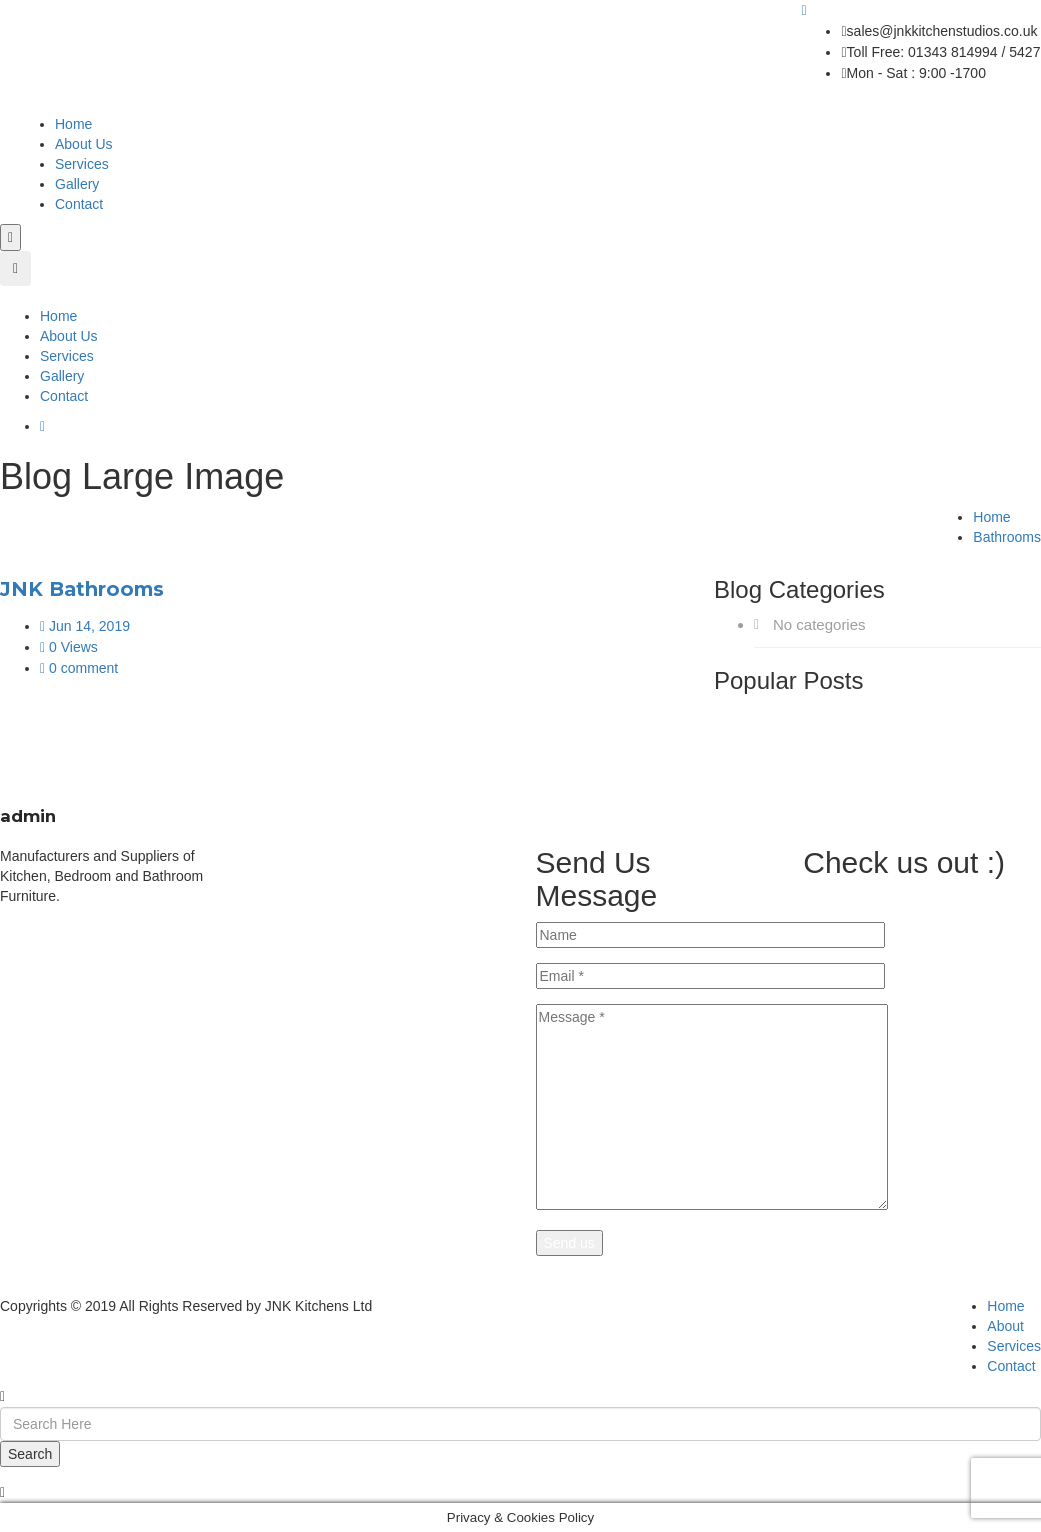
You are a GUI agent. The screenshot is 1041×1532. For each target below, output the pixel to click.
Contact (79, 204)
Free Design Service (371, 896)
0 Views (69, 647)
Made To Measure (364, 876)
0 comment (79, 668)
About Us (84, 144)
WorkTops (339, 856)
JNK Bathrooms (82, 589)
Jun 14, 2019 (85, 626)
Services (82, 164)
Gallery (77, 184)
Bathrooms (1007, 537)
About (1005, 1326)
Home (73, 124)
